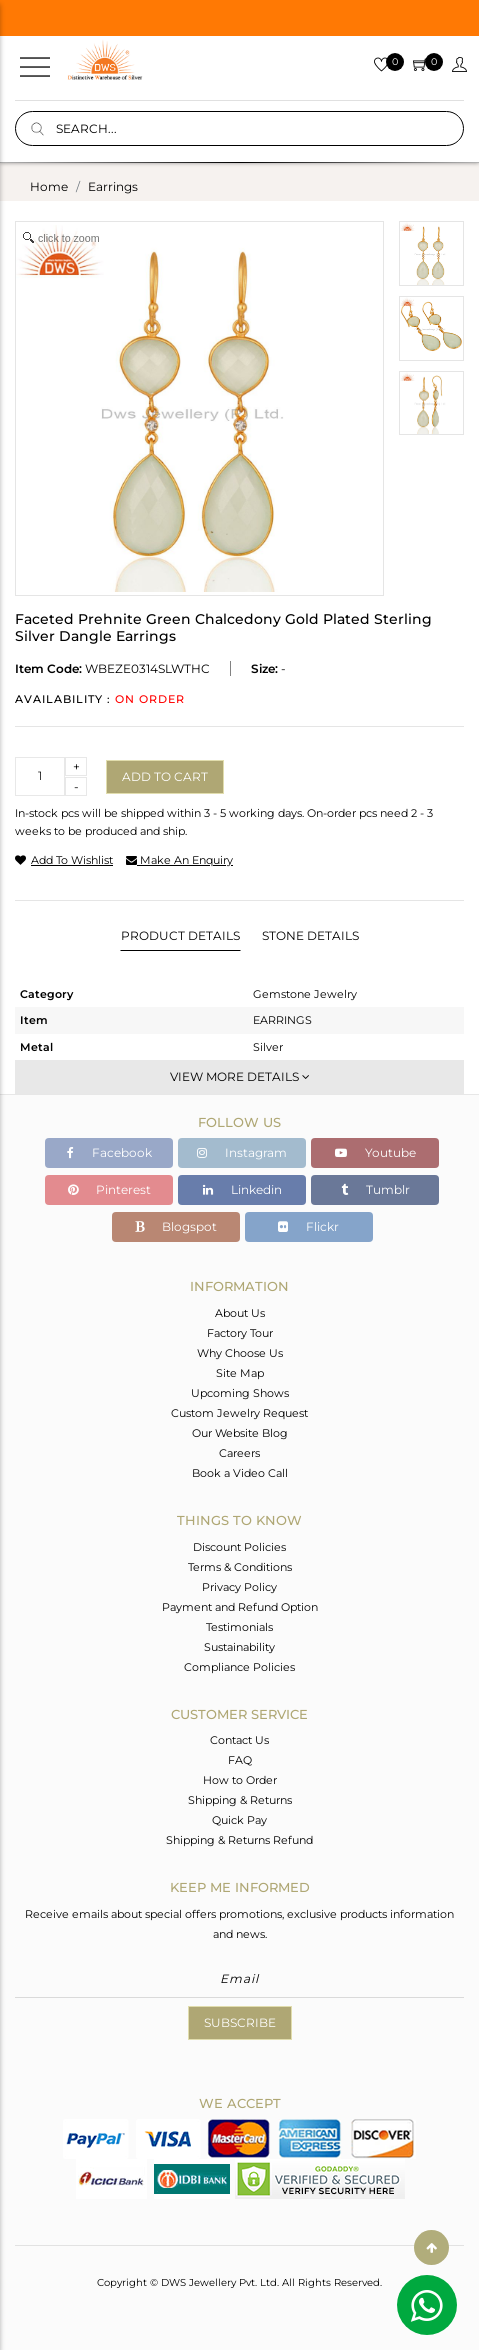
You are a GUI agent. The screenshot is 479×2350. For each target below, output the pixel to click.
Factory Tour (240, 1333)
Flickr (308, 1226)
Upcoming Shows (240, 1393)
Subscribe (240, 2022)
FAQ (240, 1760)
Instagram (242, 1152)
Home (49, 186)
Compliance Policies (239, 1667)
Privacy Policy (239, 1587)
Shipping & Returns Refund (239, 1840)
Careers (239, 1453)
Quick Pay (239, 1820)
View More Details (240, 1076)
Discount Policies (239, 1547)
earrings (113, 186)
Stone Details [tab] (310, 935)
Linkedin (242, 1189)
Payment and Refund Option (240, 1607)
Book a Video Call (240, 1473)
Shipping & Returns (240, 1800)
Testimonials (239, 1627)
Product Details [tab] (180, 935)
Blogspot (176, 1226)
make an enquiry (179, 860)
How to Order (240, 1780)
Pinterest (109, 1189)
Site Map (240, 1373)
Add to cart (165, 776)
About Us (240, 1313)
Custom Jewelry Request (239, 1413)
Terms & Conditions (240, 1567)
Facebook (109, 1152)
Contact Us (239, 1740)
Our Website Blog (240, 1433)
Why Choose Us (240, 1353)
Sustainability (239, 1647)
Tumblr (375, 1189)
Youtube (375, 1152)
